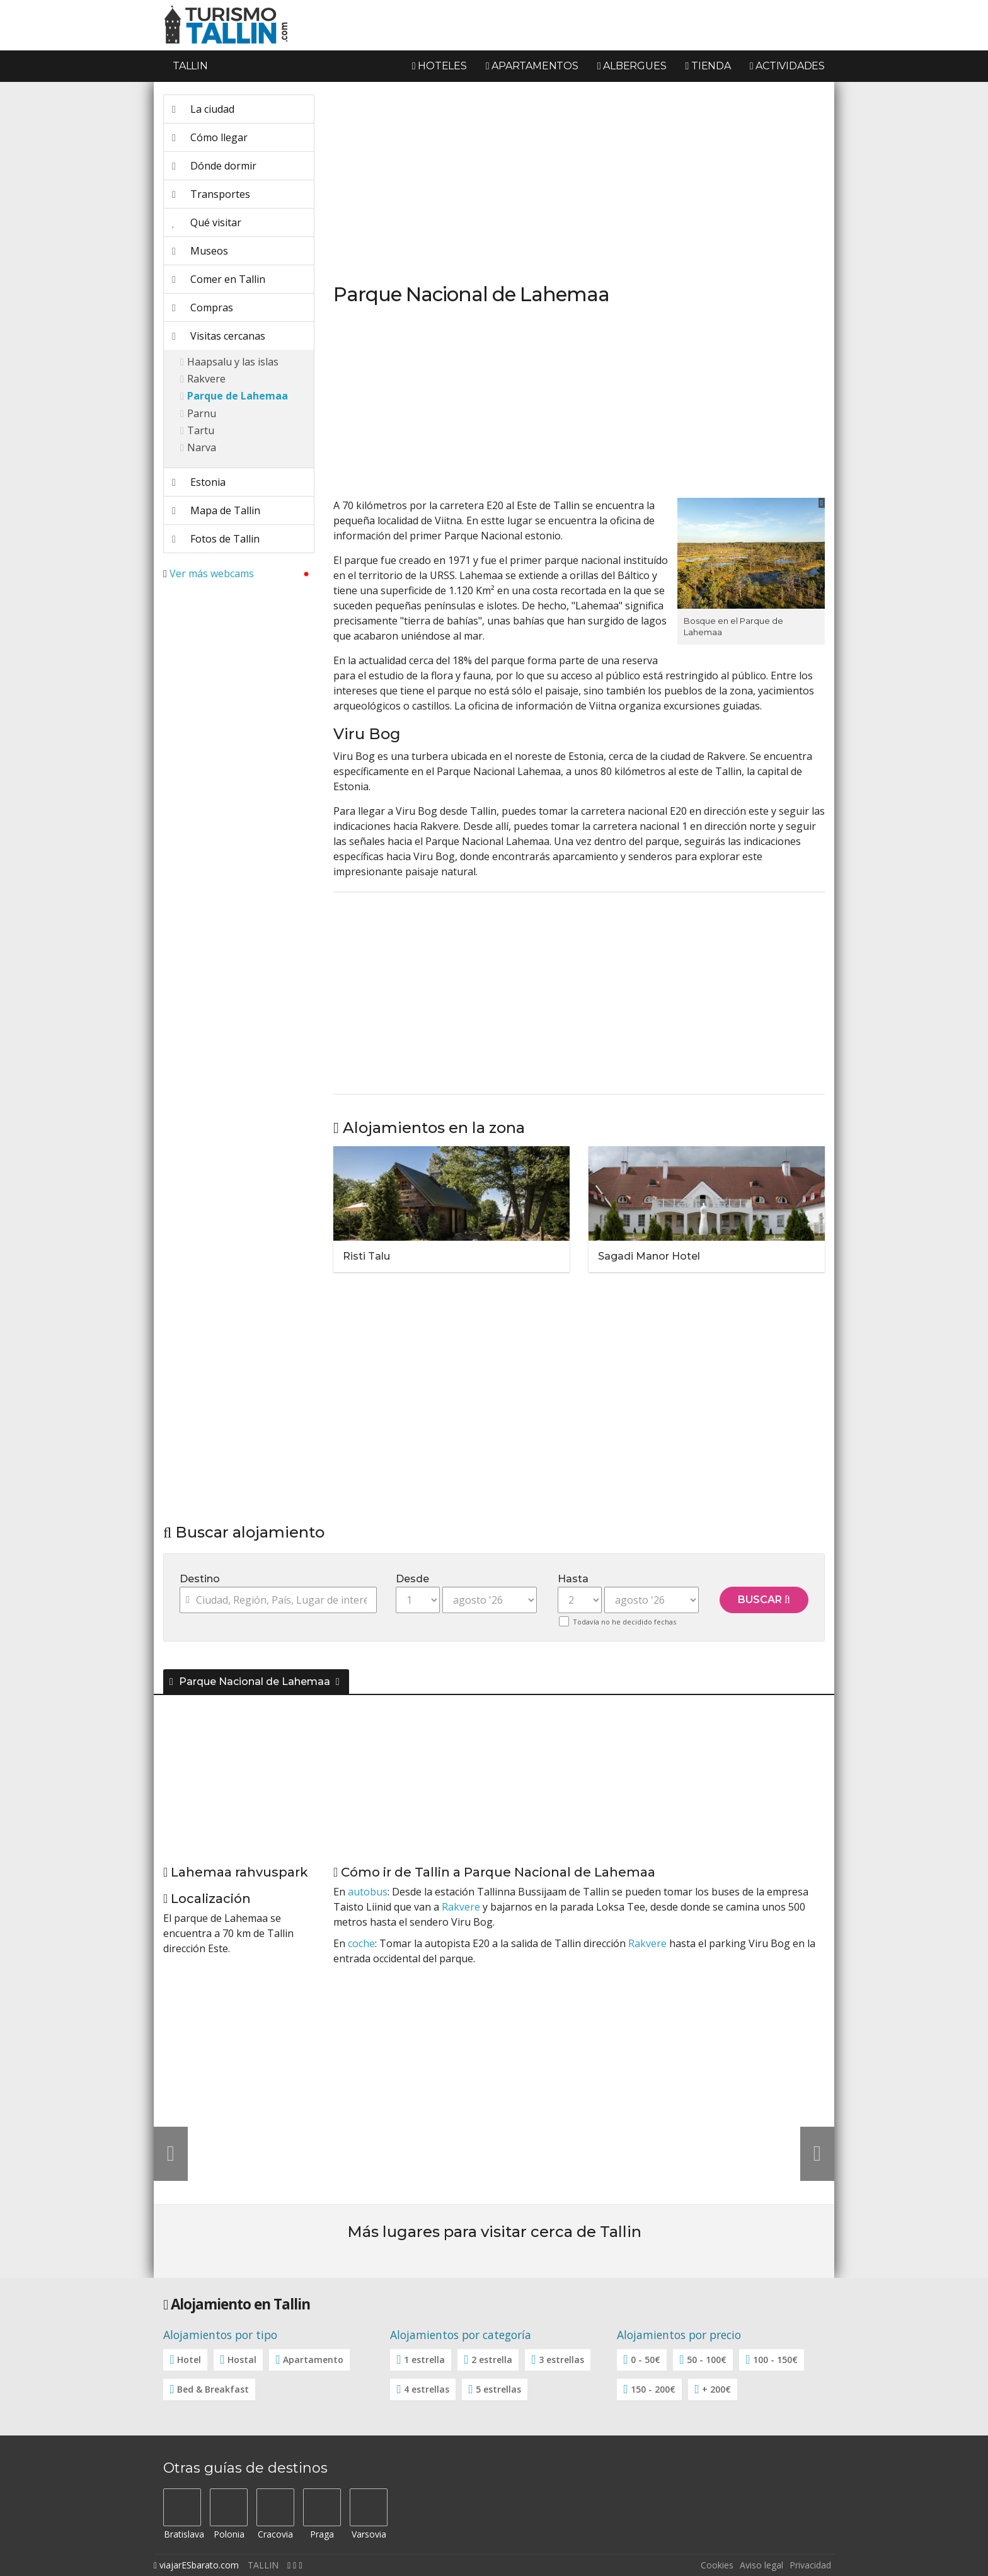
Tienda (707, 66)
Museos (200, 251)
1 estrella (424, 2360)
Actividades (787, 66)
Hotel (189, 2360)
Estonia (199, 482)
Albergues (632, 66)
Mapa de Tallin (216, 510)
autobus (368, 1892)
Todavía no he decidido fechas (624, 1621)
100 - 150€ (775, 2360)
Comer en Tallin (218, 279)
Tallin (190, 66)
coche (361, 1943)
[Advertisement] (238, 779)
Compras (202, 307)
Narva (201, 447)
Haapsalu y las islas (233, 362)
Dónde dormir (214, 166)
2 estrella (491, 2360)
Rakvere (206, 379)
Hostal (241, 2360)
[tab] (494, 1679)
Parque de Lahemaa (237, 396)
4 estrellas (426, 2389)
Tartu (200, 430)
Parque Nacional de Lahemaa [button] (251, 1682)
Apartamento (313, 2360)
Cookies (717, 2565)
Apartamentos (532, 66)
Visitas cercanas (218, 336)
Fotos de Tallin (216, 539)
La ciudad (203, 109)
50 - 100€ (707, 2360)
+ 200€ (716, 2389)
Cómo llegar (210, 137)
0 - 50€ (645, 2360)
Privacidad (810, 2565)
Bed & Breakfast (213, 2389)
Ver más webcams (211, 573)
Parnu (201, 413)
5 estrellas (498, 2389)
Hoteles (439, 66)
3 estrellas (561, 2360)
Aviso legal (761, 2565)
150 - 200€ (653, 2389)
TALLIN (263, 2565)
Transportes (211, 194)
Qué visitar (206, 222)
